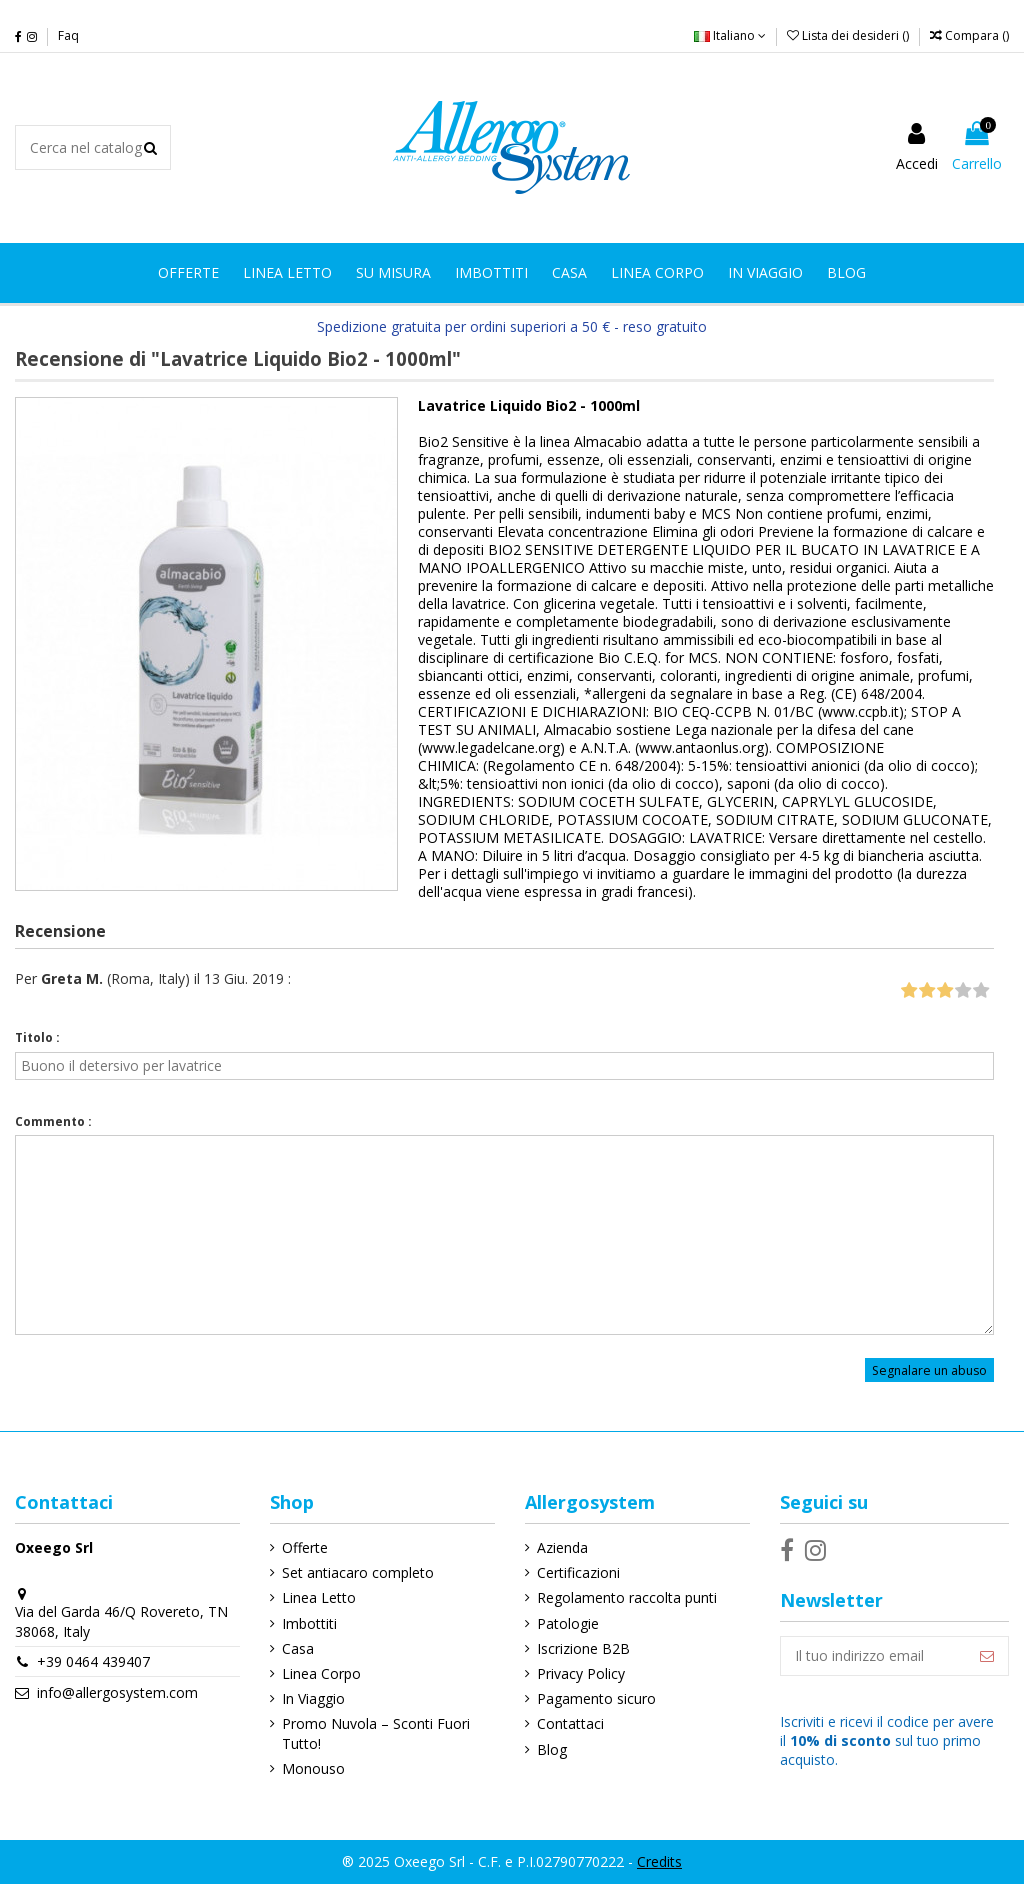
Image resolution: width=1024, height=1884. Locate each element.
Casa (298, 1648)
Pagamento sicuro (596, 1698)
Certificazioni (578, 1572)
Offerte (305, 1547)
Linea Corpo (321, 1673)
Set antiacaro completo (358, 1572)
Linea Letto (319, 1597)
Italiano (730, 35)
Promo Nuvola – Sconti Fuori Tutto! (376, 1733)
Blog (552, 1749)
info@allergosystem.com (117, 1692)
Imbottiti (309, 1623)
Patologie (568, 1623)
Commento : (53, 1121)
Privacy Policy (581, 1673)
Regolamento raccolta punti (627, 1597)
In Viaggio (313, 1698)
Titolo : (37, 1037)
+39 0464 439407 (93, 1661)
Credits (659, 1861)
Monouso (313, 1768)
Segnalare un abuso (929, 1369)
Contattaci (570, 1723)
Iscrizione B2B (583, 1648)
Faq (68, 35)
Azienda (562, 1547)
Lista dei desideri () (849, 35)
